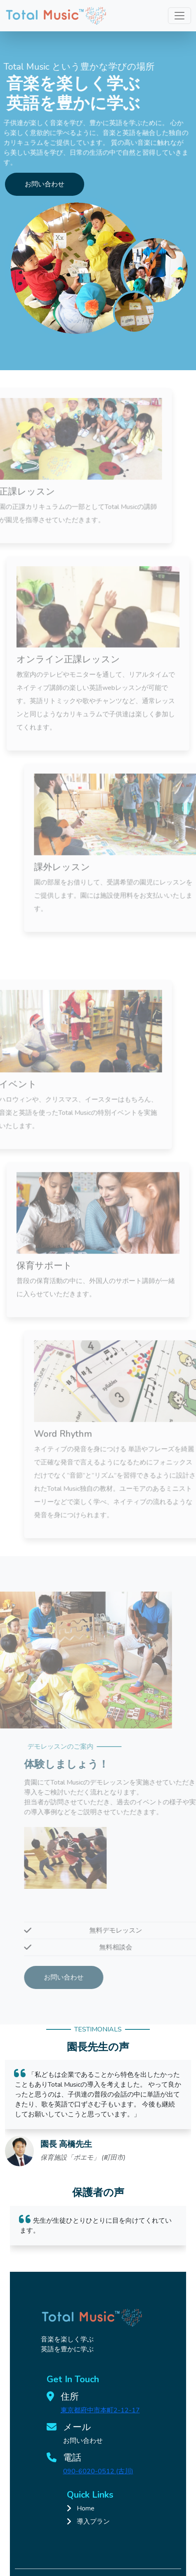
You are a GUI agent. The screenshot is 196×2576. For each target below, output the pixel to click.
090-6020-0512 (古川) (98, 2471)
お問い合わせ (44, 184)
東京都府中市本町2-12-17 (100, 2410)
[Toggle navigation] (179, 15)
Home (85, 2508)
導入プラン (93, 2521)
